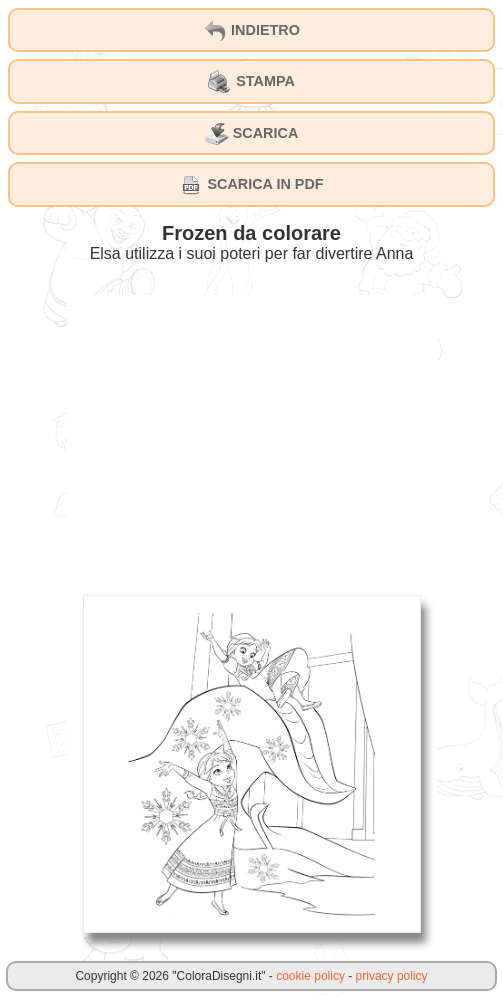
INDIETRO (251, 31)
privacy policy (392, 976)
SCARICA (252, 134)
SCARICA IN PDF (251, 185)
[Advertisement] (252, 435)
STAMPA (251, 82)
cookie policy (310, 976)
